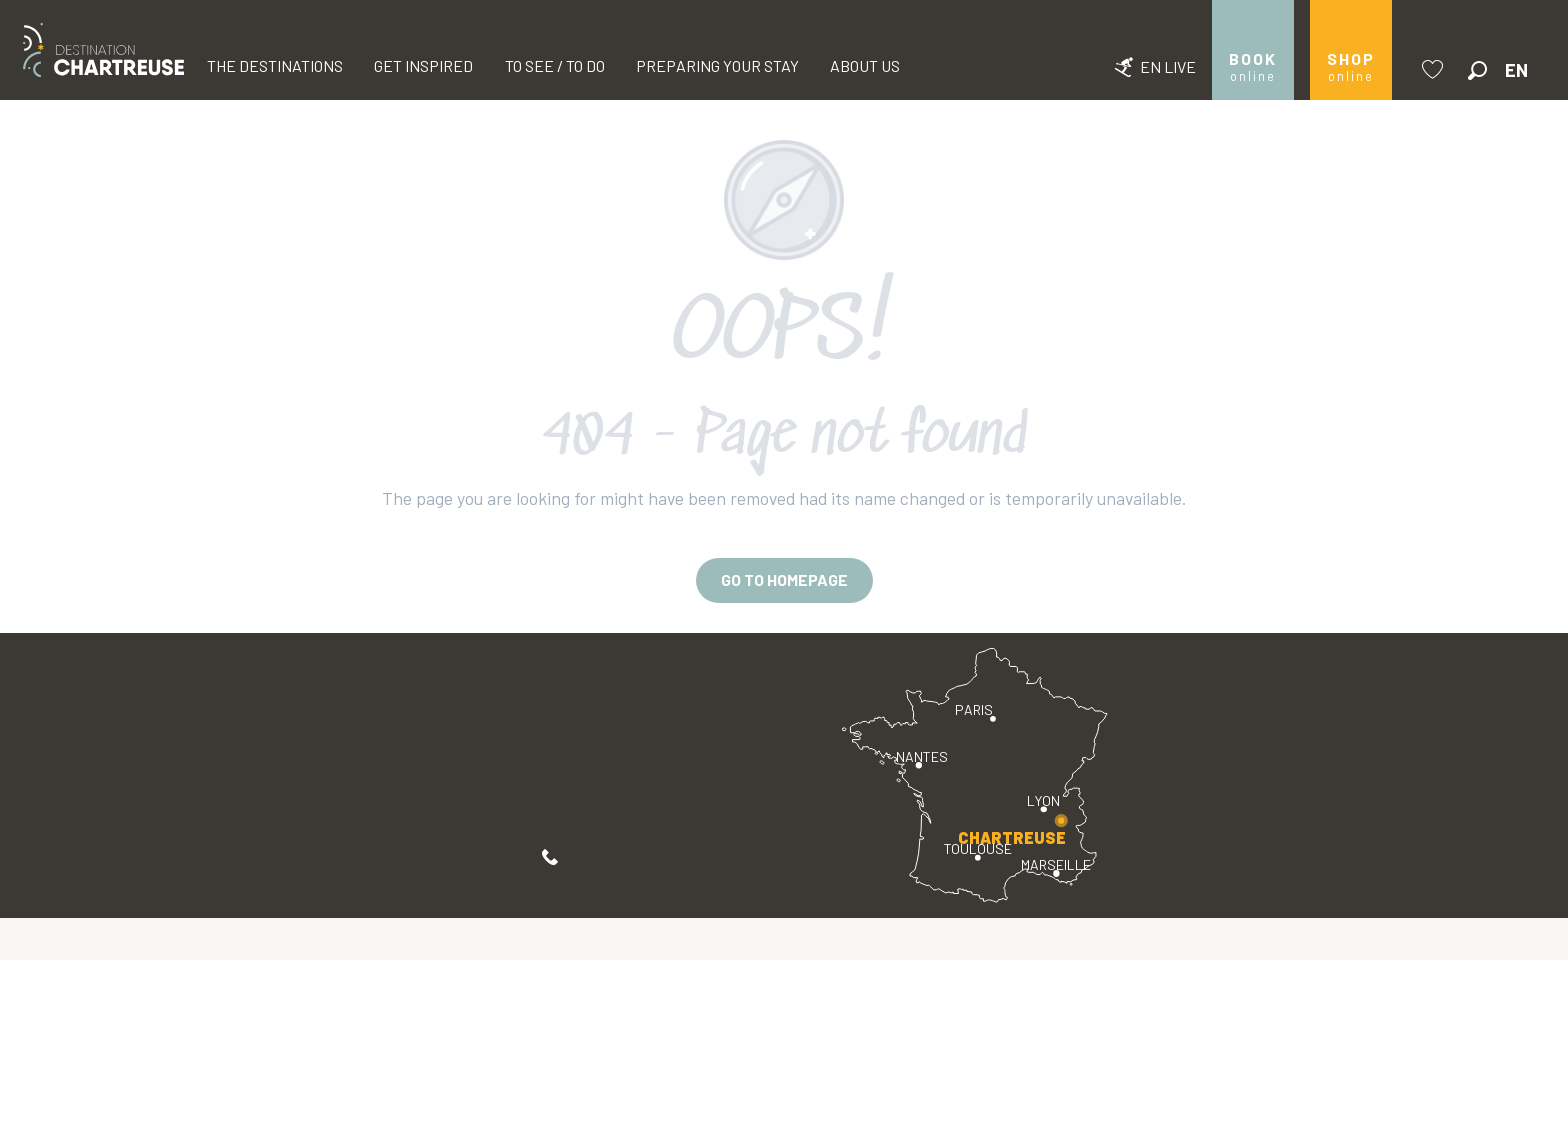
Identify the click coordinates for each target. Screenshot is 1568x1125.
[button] (1477, 70)
